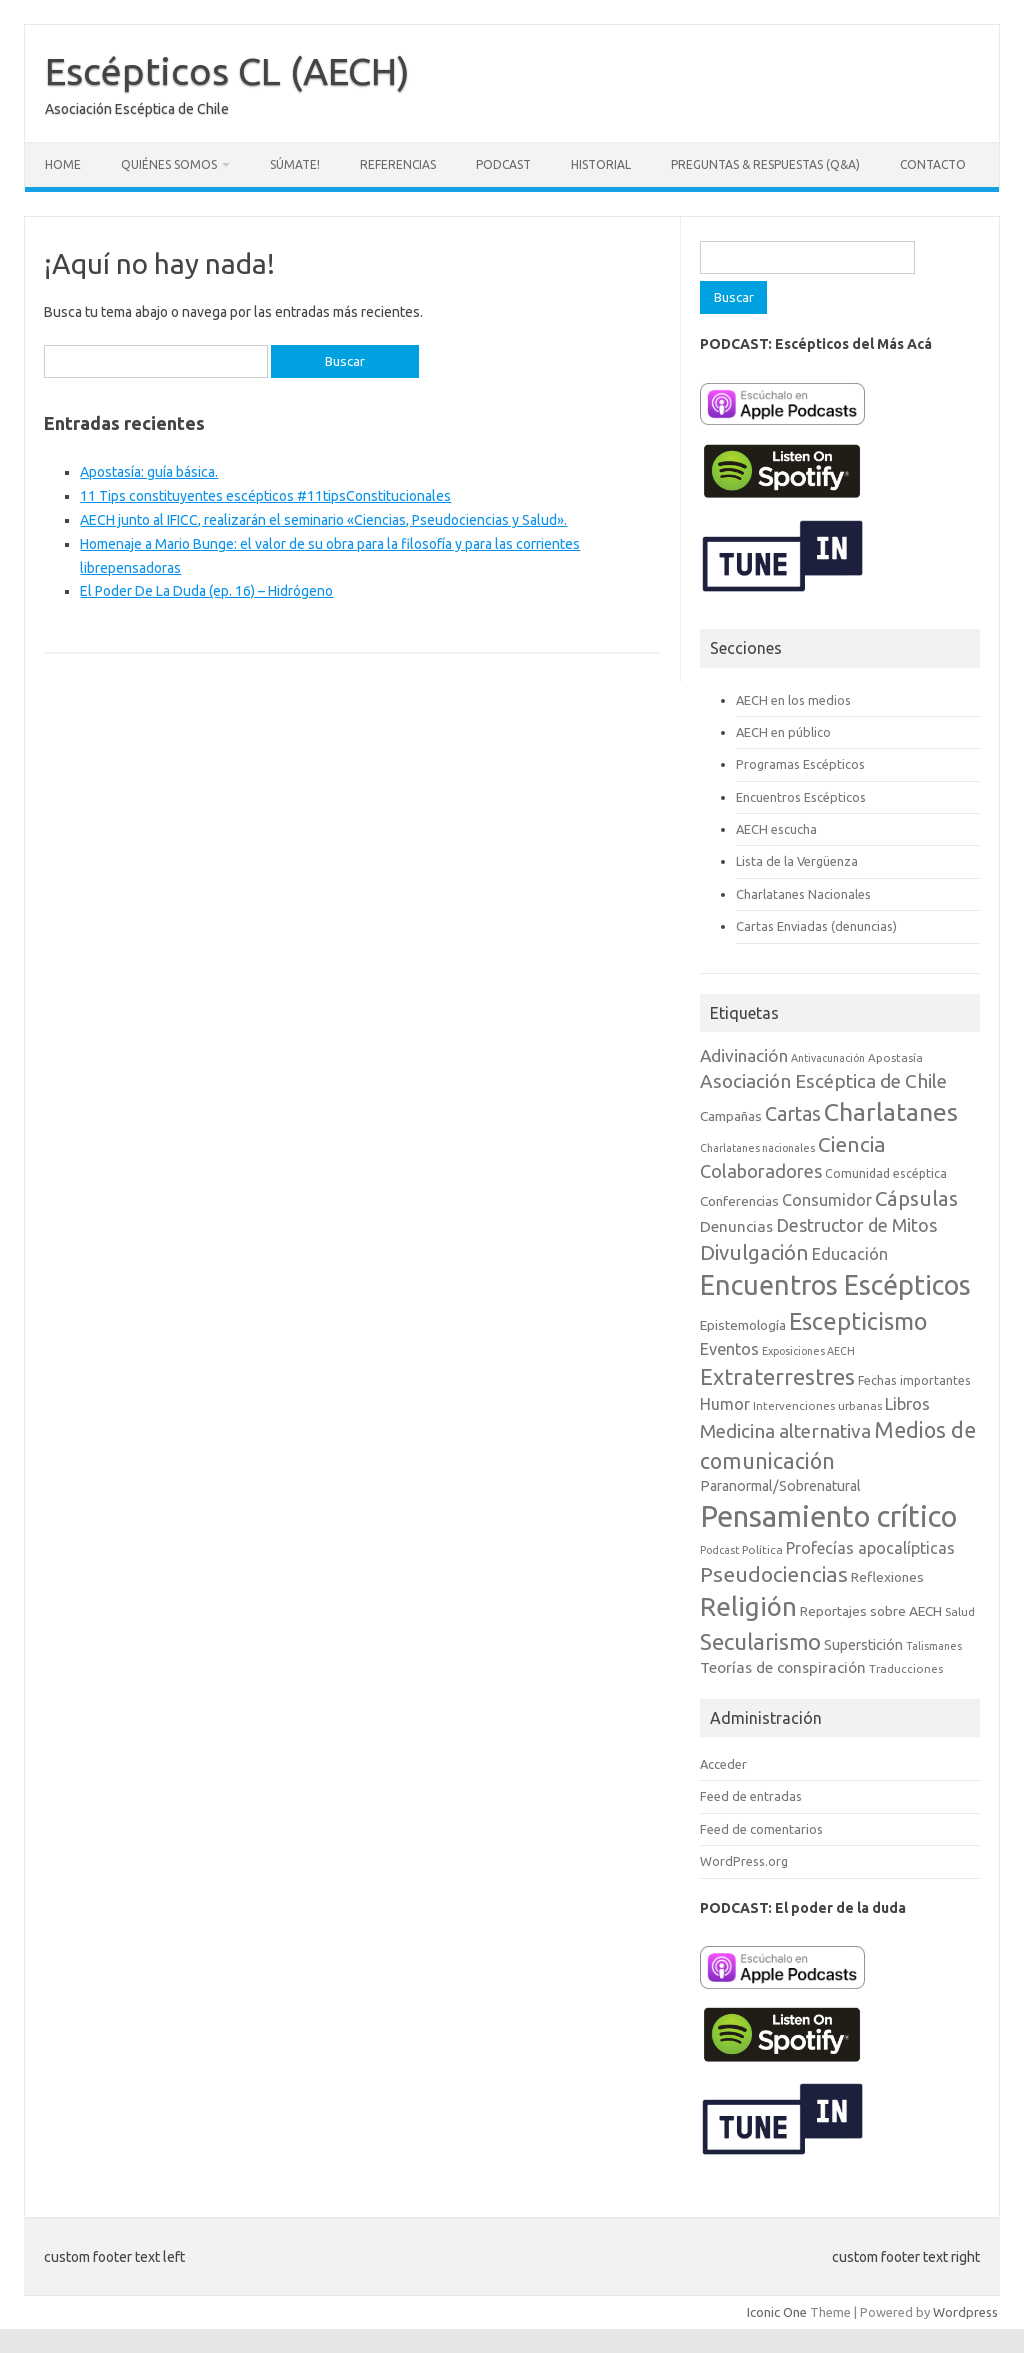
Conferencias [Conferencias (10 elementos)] (739, 1201)
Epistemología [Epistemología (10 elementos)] (743, 1325)
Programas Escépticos (800, 764)
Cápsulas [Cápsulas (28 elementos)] (916, 1198)
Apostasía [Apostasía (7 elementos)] (895, 1057)
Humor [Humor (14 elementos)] (725, 1404)
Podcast (503, 164)
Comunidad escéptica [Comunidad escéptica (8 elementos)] (886, 1173)
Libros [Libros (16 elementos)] (907, 1403)
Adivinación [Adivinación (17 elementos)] (744, 1055)
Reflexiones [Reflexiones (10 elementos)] (887, 1577)
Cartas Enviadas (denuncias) (816, 926)
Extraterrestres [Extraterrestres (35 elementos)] (777, 1376)
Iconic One (777, 2312)
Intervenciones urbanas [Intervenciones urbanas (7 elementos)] (817, 1405)
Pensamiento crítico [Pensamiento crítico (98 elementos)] (828, 1516)
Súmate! (295, 164)
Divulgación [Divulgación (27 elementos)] (754, 1252)
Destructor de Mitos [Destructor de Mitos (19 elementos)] (856, 1225)
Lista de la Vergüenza (797, 861)
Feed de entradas (751, 1796)
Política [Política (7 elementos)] (762, 1549)
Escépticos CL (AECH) (227, 71)
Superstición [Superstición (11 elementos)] (863, 1645)
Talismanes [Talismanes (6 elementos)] (934, 1646)
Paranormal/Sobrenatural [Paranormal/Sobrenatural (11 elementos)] (780, 1486)
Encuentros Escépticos (801, 797)
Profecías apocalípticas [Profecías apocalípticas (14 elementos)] (870, 1548)
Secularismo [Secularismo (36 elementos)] (760, 1641)
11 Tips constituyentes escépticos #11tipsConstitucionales (265, 496)
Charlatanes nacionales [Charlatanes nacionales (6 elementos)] (757, 1148)
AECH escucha (776, 829)
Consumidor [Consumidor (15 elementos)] (827, 1200)
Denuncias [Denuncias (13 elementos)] (736, 1226)
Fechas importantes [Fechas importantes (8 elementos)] (914, 1380)
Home (63, 164)
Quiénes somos (169, 164)
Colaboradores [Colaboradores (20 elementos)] (761, 1171)
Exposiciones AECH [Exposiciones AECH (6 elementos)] (808, 1351)
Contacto (933, 164)
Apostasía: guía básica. (149, 472)
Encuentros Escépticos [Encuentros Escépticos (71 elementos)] (835, 1285)
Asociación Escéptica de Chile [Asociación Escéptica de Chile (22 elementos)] (823, 1081)
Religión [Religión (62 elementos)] (748, 1606)
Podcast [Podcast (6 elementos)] (719, 1550)
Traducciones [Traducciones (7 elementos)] (906, 1668)
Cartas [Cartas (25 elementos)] (793, 1114)
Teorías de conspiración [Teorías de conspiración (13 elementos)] (783, 1667)
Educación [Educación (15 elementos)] (850, 1254)
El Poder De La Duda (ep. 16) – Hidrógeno (206, 591)
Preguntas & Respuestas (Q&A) (765, 164)
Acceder (723, 1764)
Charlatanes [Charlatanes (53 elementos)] (891, 1112)
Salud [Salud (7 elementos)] (960, 1611)
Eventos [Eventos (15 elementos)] (729, 1349)
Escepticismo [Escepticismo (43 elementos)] (858, 1321)
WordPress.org (744, 1861)
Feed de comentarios (761, 1829)
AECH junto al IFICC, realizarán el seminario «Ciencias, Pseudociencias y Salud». (323, 520)
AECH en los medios (793, 700)
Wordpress (965, 2312)
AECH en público (783, 732)
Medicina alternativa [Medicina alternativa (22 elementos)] (785, 1431)
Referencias (398, 164)
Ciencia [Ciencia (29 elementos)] (852, 1144)
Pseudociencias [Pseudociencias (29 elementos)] (774, 1574)
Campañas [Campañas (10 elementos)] (731, 1116)
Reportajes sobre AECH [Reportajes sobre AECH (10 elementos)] (871, 1611)
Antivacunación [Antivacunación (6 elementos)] (828, 1058)
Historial (601, 164)
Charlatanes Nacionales (803, 894)
